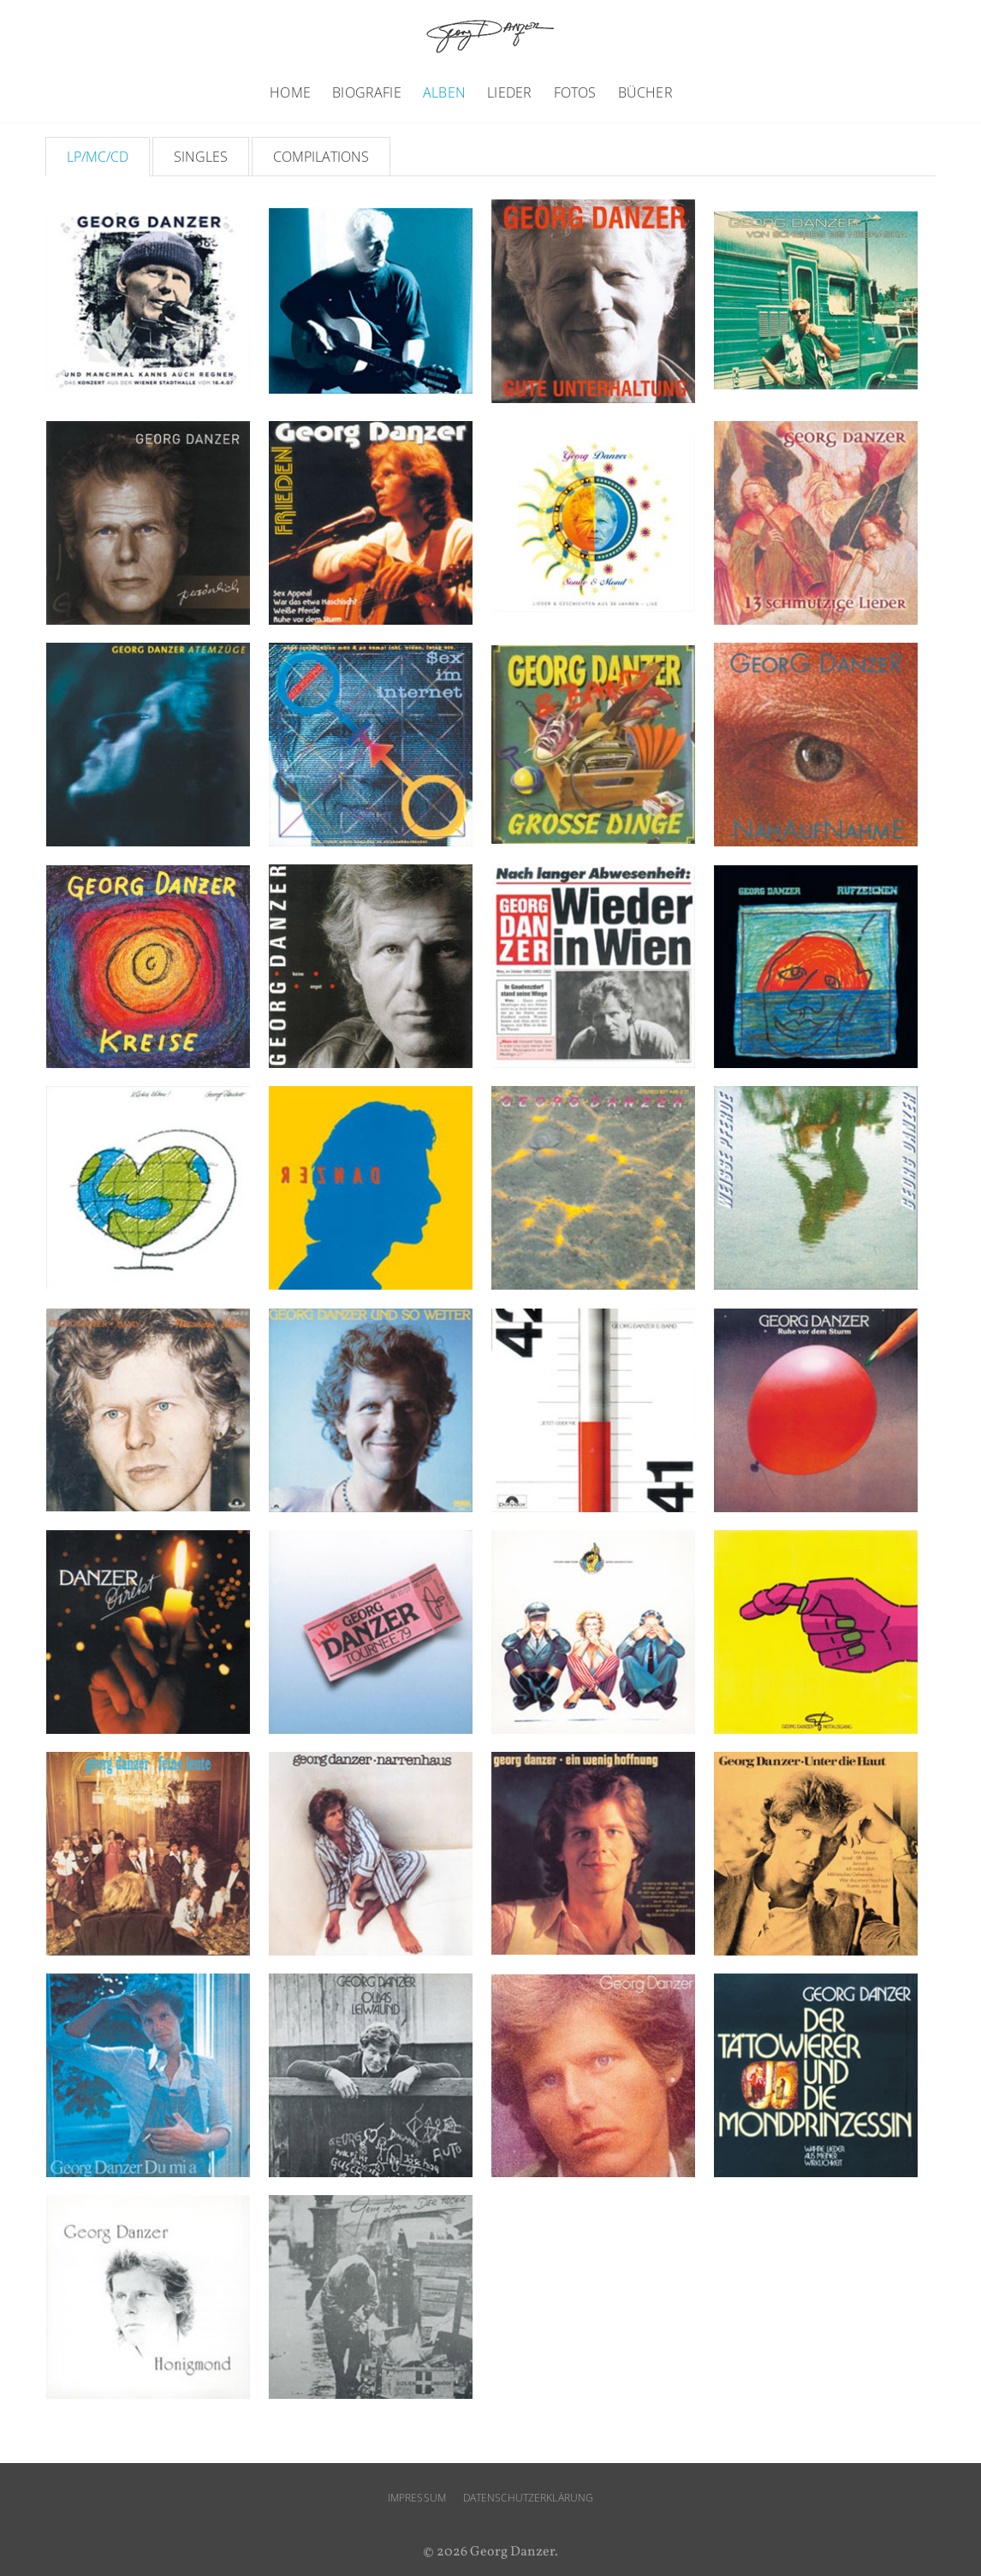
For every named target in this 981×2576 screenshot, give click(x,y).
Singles (201, 156)
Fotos (575, 92)
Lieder (509, 92)
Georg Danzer (490, 35)
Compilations (321, 156)
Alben (444, 92)
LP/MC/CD (97, 156)
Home (290, 92)
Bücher (645, 92)
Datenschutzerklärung (528, 2497)
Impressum (417, 2497)
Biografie (366, 92)
